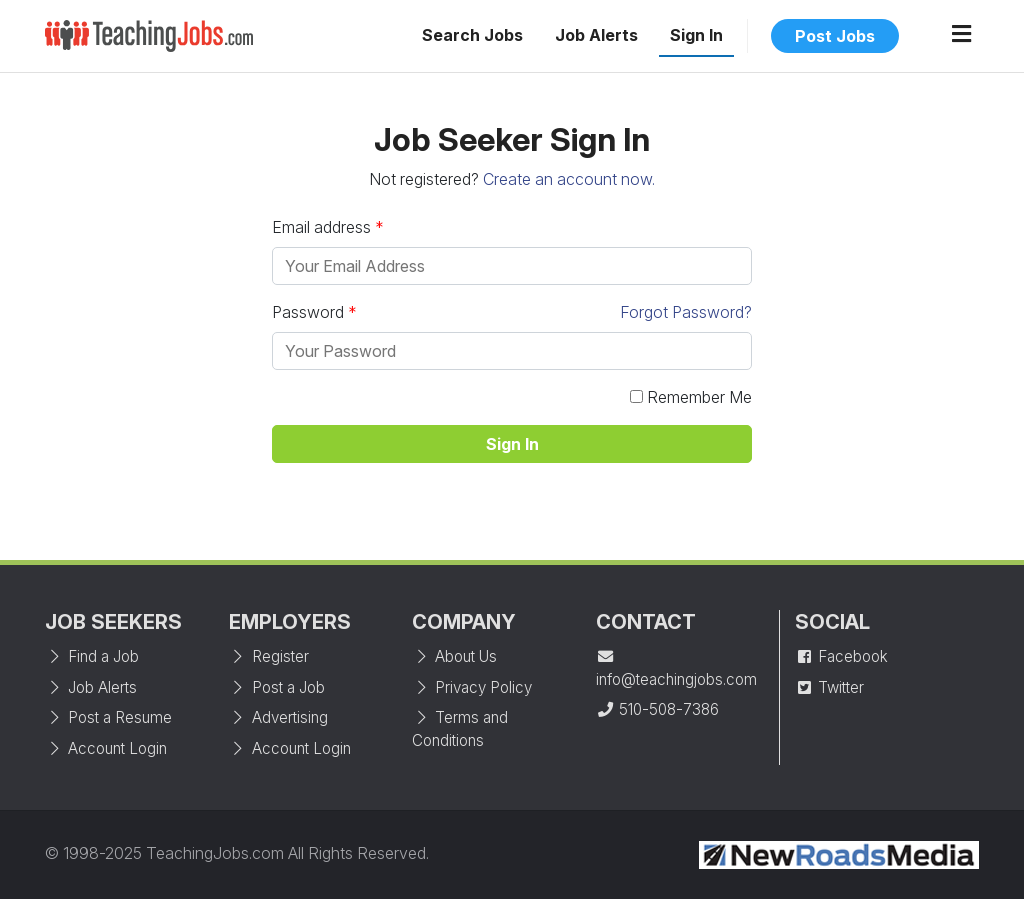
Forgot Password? (686, 312)
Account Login (106, 748)
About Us (454, 656)
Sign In (696, 35)
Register (269, 656)
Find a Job (92, 656)
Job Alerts (596, 35)
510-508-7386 (657, 709)
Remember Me (691, 397)
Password (512, 312)
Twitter (829, 687)
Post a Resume (108, 717)
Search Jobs (472, 35)
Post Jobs (835, 36)
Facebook (841, 656)
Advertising (278, 717)
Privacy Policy (472, 687)
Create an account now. (569, 179)
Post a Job (277, 687)
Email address (321, 227)
